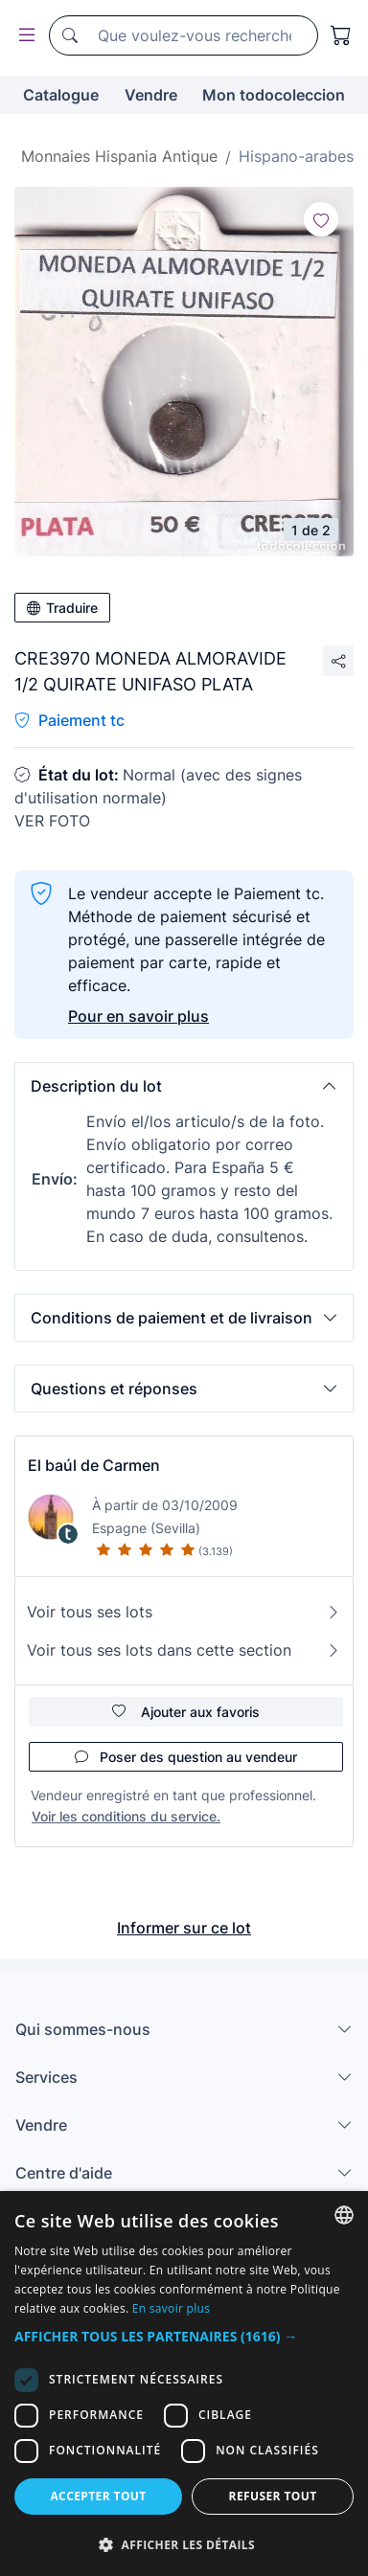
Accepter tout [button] (98, 2496)
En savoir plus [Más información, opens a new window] (171, 2308)
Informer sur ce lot (184, 1927)
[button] (184, 1085)
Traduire (62, 607)
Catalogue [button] (61, 94)
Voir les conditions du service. (126, 1816)
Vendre (151, 94)
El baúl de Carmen (94, 1465)
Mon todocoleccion (273, 94)
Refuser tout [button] (273, 2496)
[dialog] (184, 2383)
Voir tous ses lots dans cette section (184, 1650)
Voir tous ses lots (184, 1611)
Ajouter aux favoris (186, 1712)
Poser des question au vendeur (186, 1757)
